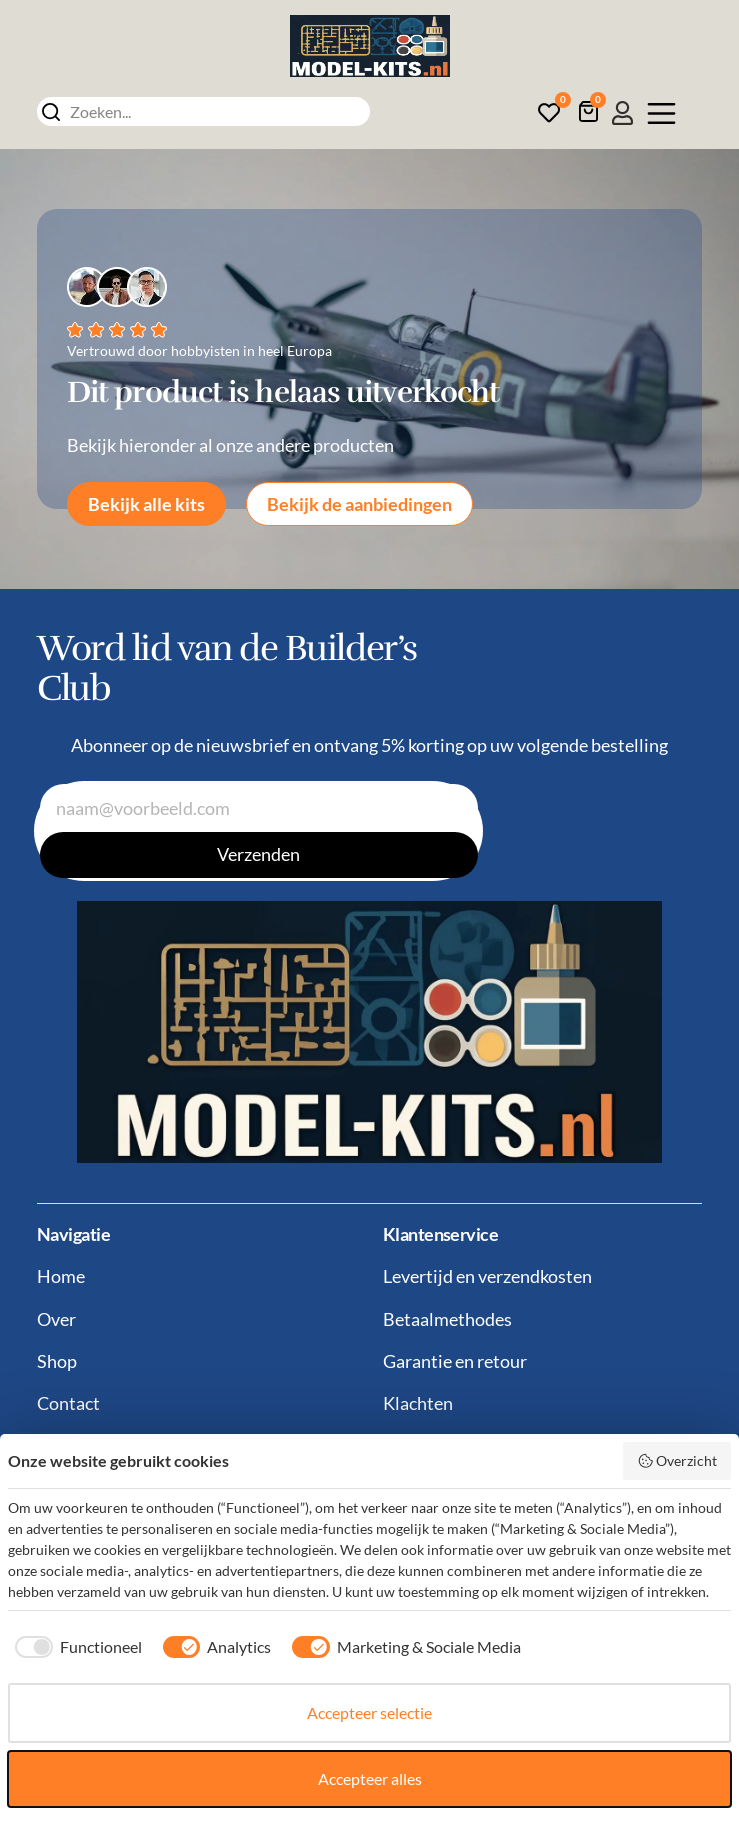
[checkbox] (75, 1647)
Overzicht (677, 1461)
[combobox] (203, 111)
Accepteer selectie (369, 1712)
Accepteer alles (370, 1778)
